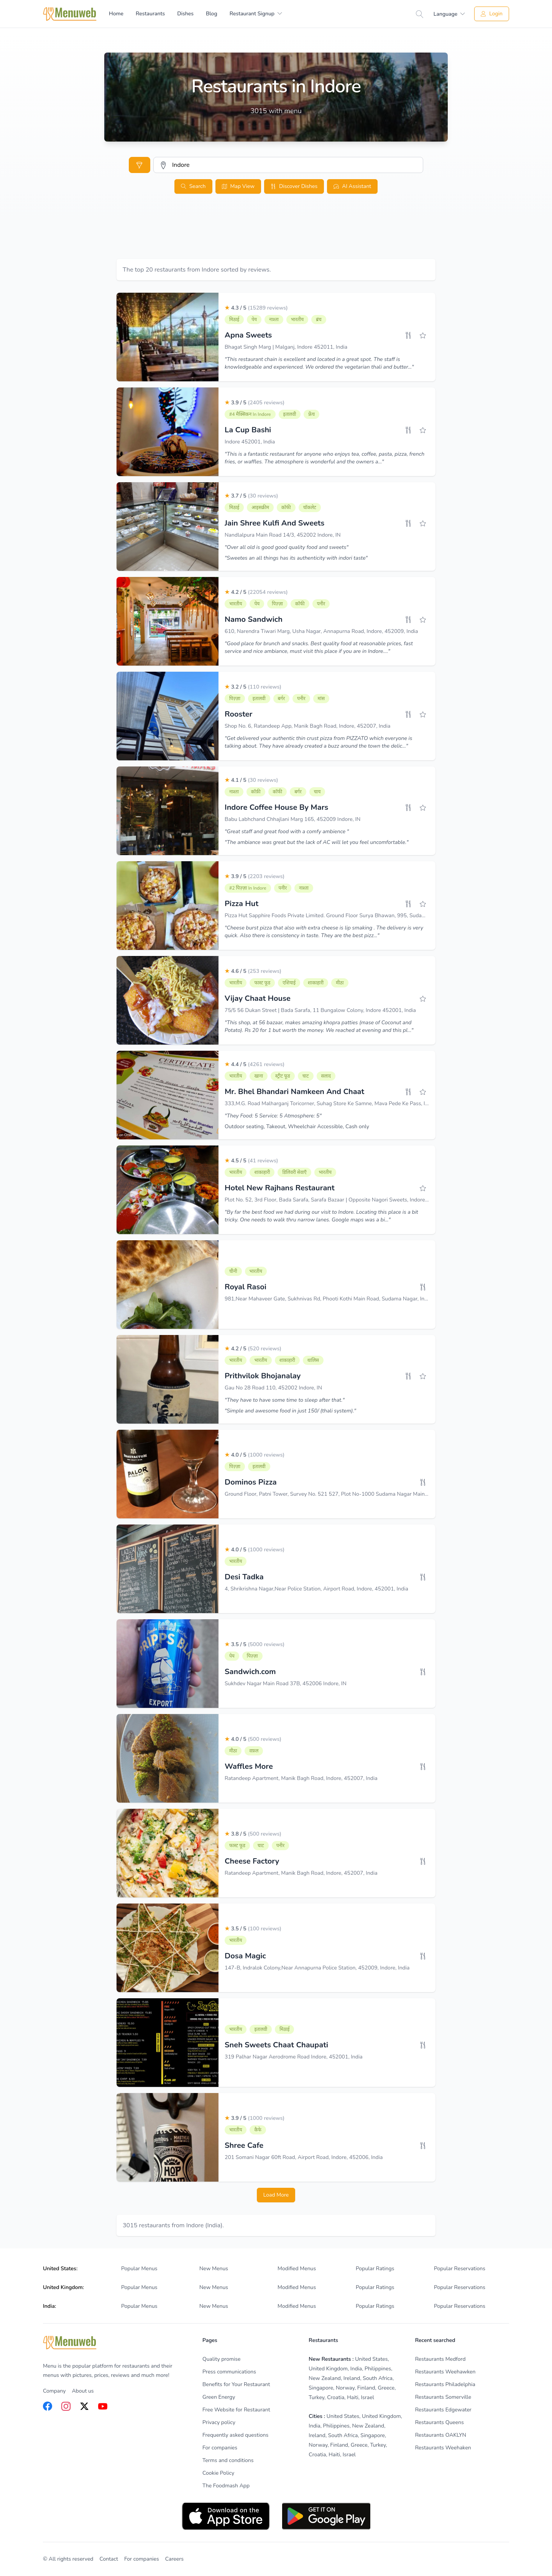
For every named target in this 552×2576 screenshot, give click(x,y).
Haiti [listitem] (352, 2397)
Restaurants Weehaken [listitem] (443, 2447)
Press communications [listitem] (229, 2371)
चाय (317, 792)
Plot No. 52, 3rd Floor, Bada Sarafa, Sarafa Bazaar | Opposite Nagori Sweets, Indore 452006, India (342, 1199)
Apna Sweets (248, 335)
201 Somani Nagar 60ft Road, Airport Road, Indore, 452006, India (304, 2157)
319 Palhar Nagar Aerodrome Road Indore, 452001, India (294, 2056)
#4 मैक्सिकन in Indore (250, 414)
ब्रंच (318, 319)
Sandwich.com (250, 1671)
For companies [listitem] (219, 2447)
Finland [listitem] (366, 2387)
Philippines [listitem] (378, 2368)
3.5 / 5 (254, 1644)
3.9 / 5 (254, 402)
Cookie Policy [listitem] (218, 2473)
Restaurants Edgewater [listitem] (443, 2409)
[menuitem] (256, 14)
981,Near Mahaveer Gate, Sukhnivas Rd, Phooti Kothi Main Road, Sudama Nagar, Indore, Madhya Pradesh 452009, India (369, 1298)
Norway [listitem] (345, 2387)
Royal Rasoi (245, 1287)
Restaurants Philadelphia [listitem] (445, 2384)
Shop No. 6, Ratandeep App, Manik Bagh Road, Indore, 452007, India (307, 726)
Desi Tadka (244, 1577)
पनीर (321, 604)
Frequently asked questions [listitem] (235, 2435)
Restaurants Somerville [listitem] (443, 2397)
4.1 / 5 (251, 780)
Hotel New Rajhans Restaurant (280, 1188)
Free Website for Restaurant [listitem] (236, 2409)
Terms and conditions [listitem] (228, 2460)
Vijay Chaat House (258, 998)
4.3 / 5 (256, 307)
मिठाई (234, 319)
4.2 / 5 (256, 592)
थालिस (313, 1360)
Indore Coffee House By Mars (276, 807)
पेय (254, 319)
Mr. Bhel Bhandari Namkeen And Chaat (294, 1091)
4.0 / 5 (254, 1455)
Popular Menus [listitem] (139, 2268)
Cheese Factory (252, 1861)
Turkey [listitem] (316, 2397)
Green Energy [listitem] (218, 2397)
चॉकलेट (309, 507)
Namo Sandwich (254, 619)
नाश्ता (274, 319)
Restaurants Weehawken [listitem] (445, 2371)
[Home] (70, 14)
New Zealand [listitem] (325, 2378)
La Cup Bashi (248, 430)
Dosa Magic (245, 1956)
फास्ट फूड (262, 983)
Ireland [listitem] (351, 2378)
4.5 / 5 (251, 1160)
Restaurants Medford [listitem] (440, 2359)
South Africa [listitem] (378, 2378)
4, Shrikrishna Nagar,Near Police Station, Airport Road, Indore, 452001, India (316, 1588)
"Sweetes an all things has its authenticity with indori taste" (296, 558)
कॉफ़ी (256, 792)
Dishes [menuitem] (185, 13)
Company (54, 2391)
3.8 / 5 (253, 1834)
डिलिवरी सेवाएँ (294, 1172)
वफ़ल (253, 1751)
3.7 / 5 (251, 495)
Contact (109, 2559)
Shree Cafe (244, 2145)
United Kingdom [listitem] (328, 2368)
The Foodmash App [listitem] (226, 2485)
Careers (174, 2559)
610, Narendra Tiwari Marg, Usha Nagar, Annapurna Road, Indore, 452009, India (321, 631)
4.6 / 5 (253, 971)
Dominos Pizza (251, 1482)
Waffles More (249, 1766)
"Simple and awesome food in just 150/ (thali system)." (290, 1410)
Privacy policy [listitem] (218, 2422)
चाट (305, 1076)
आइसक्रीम (260, 507)
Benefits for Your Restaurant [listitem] (236, 2384)
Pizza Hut (241, 903)
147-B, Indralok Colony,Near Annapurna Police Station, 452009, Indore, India (317, 1967)
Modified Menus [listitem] (297, 2268)
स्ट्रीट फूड (282, 1076)
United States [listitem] (371, 2359)
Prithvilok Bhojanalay (263, 1376)
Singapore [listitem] (321, 2387)
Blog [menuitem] (211, 13)
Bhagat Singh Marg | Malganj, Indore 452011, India (286, 347)
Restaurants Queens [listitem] (439, 2422)
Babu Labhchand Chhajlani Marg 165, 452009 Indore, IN (292, 819)
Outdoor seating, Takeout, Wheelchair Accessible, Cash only (297, 1126)
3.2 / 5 (253, 687)
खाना (258, 1076)
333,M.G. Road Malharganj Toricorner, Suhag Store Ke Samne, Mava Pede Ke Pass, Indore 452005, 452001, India (360, 1103)
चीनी (233, 1271)
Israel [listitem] (367, 2397)
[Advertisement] (276, 235)
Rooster (238, 714)
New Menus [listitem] (213, 2268)
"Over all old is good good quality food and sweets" (286, 547)
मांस (321, 699)
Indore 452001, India (250, 441)
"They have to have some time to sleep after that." (285, 1400)
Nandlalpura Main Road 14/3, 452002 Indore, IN (283, 535)
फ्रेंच (311, 414)
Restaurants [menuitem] (150, 13)
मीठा (339, 983)
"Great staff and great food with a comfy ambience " (287, 831)
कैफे (257, 2130)
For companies (141, 2559)
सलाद (326, 1076)
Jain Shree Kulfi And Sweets (274, 523)
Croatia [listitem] (335, 2397)
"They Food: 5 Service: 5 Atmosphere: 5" (273, 1115)
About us (83, 2391)
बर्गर (281, 699)
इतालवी (289, 414)
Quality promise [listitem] (221, 2359)
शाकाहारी (316, 983)
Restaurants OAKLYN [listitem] (440, 2435)
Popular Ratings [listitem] (375, 2268)
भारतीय (297, 319)
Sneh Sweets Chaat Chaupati (276, 2045)
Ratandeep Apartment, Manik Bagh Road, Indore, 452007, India (301, 1778)
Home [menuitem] (116, 13)
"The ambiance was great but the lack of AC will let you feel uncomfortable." (317, 842)
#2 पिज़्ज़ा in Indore (247, 888)
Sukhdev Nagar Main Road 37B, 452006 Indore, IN (286, 1683)
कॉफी (286, 507)
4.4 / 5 (254, 1064)
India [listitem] (356, 2368)
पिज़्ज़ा (277, 604)
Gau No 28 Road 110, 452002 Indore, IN (273, 1387)
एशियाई (289, 983)
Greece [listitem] (386, 2387)
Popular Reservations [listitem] (459, 2268)
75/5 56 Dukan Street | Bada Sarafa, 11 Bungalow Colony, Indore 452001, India (320, 1010)
